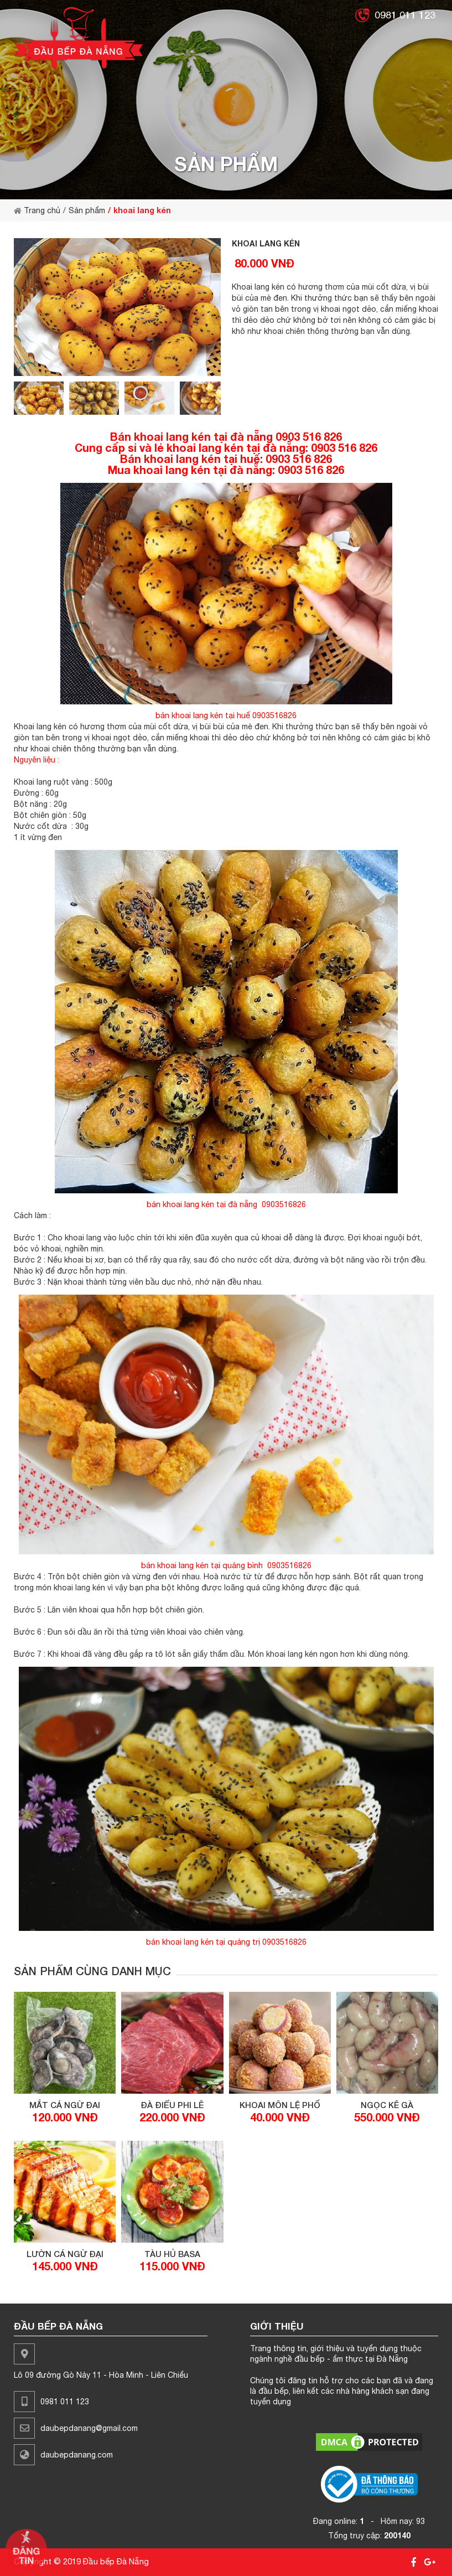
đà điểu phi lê (172, 2105)
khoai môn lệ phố (280, 2105)
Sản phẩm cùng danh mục (92, 1970)
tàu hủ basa (172, 2254)
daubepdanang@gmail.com (89, 2428)
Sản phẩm (87, 210)
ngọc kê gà (387, 2105)
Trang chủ (37, 210)
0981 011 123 (405, 15)
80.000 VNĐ (264, 263)
